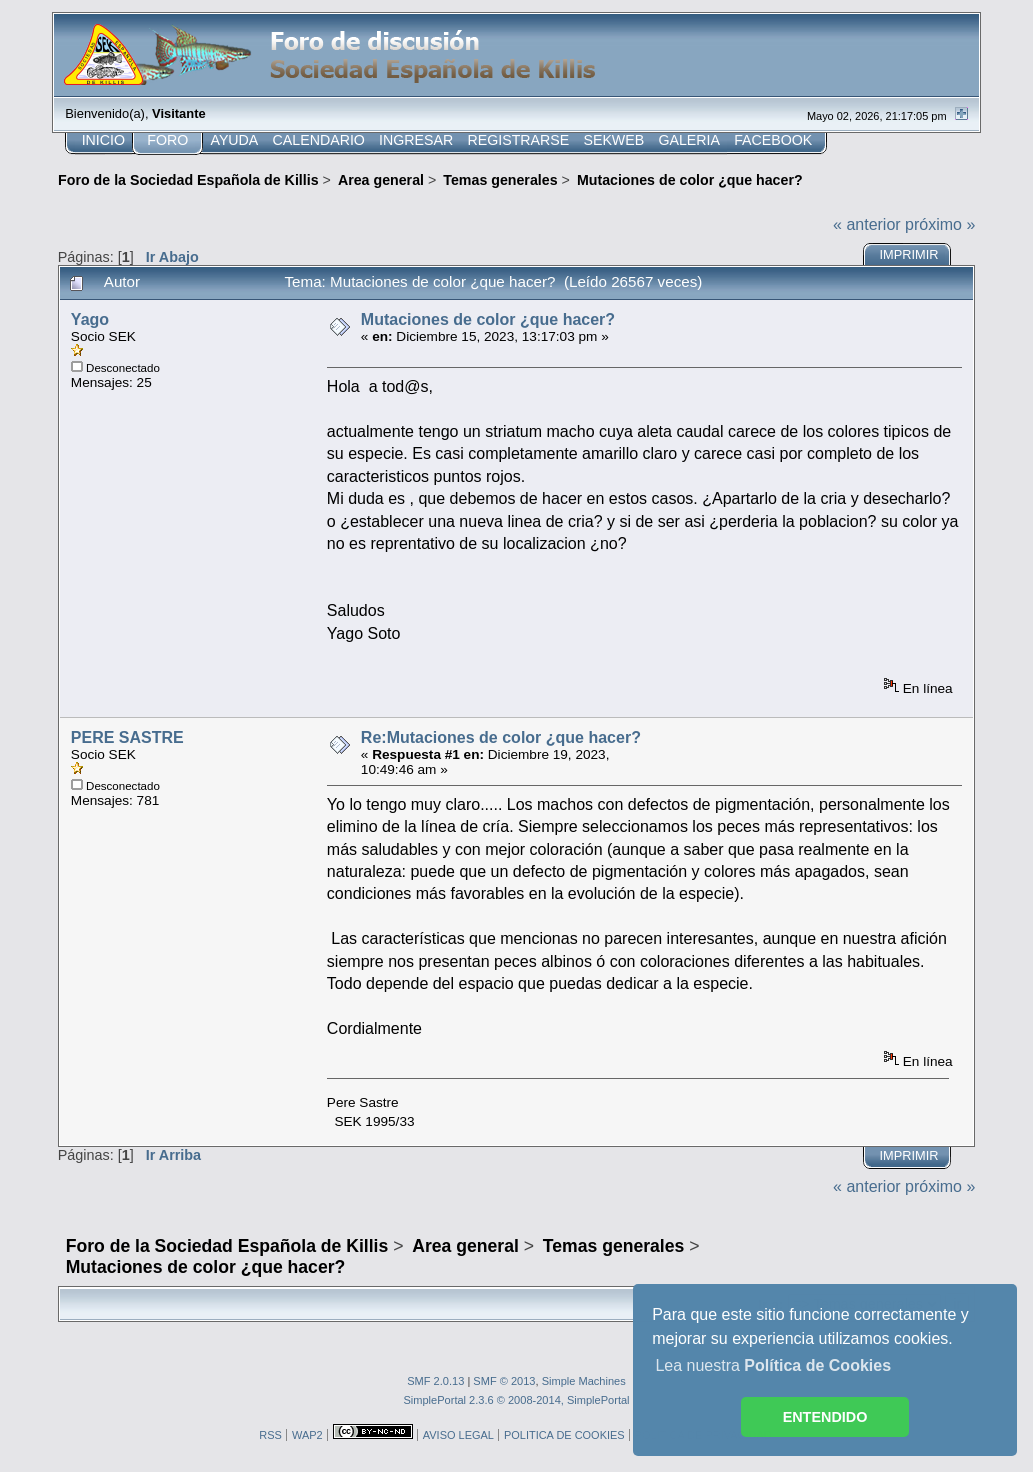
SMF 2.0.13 (435, 1381)
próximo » (940, 224)
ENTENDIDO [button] (825, 1417)
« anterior (867, 224)
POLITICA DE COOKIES (564, 1435)
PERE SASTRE (127, 737)
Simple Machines (584, 1381)
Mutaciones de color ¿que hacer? (488, 319)
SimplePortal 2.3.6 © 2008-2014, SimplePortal (516, 1400)
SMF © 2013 (504, 1381)
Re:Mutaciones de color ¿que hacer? (501, 737)
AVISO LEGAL (458, 1435)
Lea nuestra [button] (773, 1365)
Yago (90, 319)
